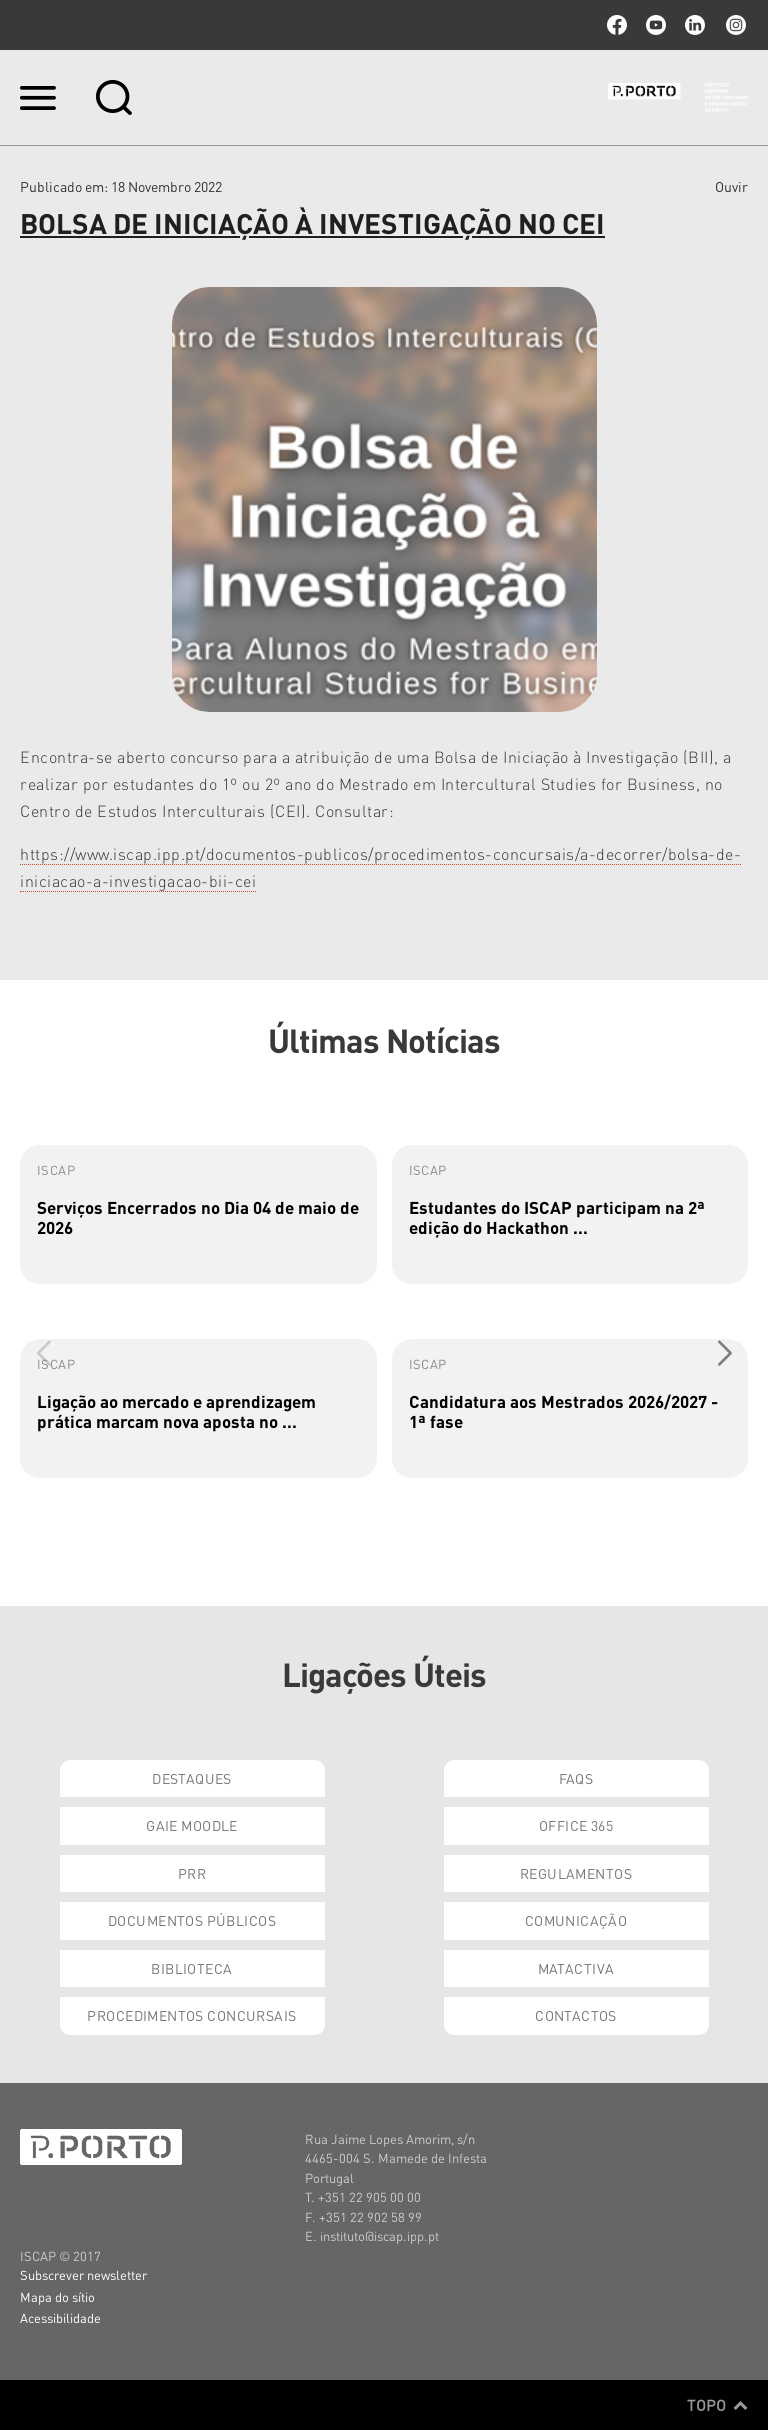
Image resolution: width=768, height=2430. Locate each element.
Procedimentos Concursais (191, 2015)
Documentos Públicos (192, 1920)
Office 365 (576, 1825)
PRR (192, 1873)
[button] (724, 1353)
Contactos (576, 2015)
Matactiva (576, 1968)
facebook (617, 25)
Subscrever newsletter (83, 2274)
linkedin (695, 25)
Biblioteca (191, 1968)
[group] (198, 1214)
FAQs (576, 1778)
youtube (656, 25)
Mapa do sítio (57, 2296)
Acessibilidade (60, 2317)
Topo (717, 2405)
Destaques (192, 1778)
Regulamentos (576, 1873)
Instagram (734, 25)
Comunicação (576, 1920)
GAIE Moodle (192, 1825)
